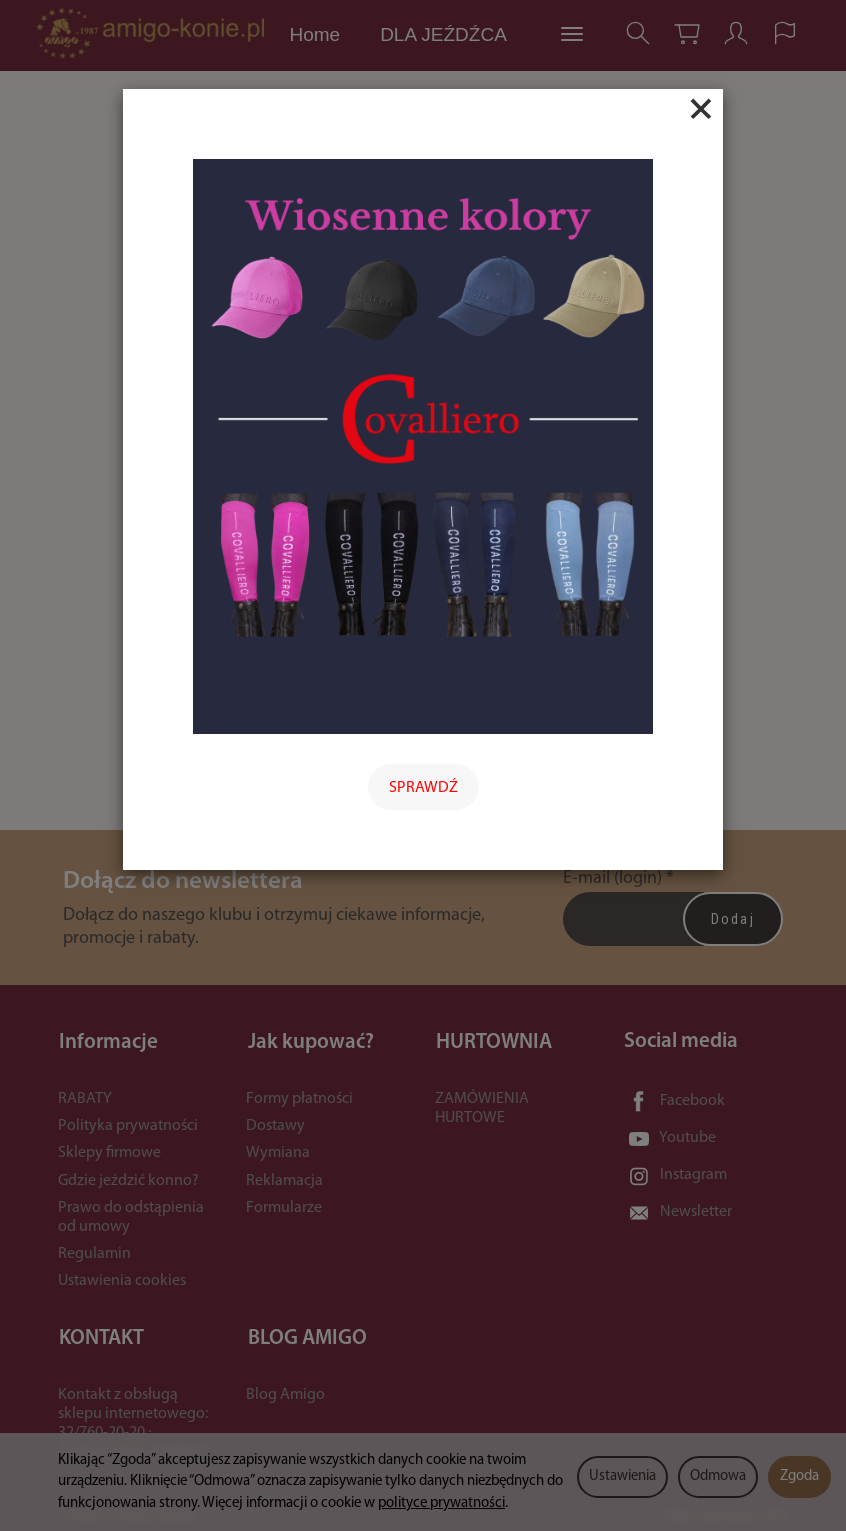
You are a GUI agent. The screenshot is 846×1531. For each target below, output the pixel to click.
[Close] (701, 109)
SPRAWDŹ (423, 788)
